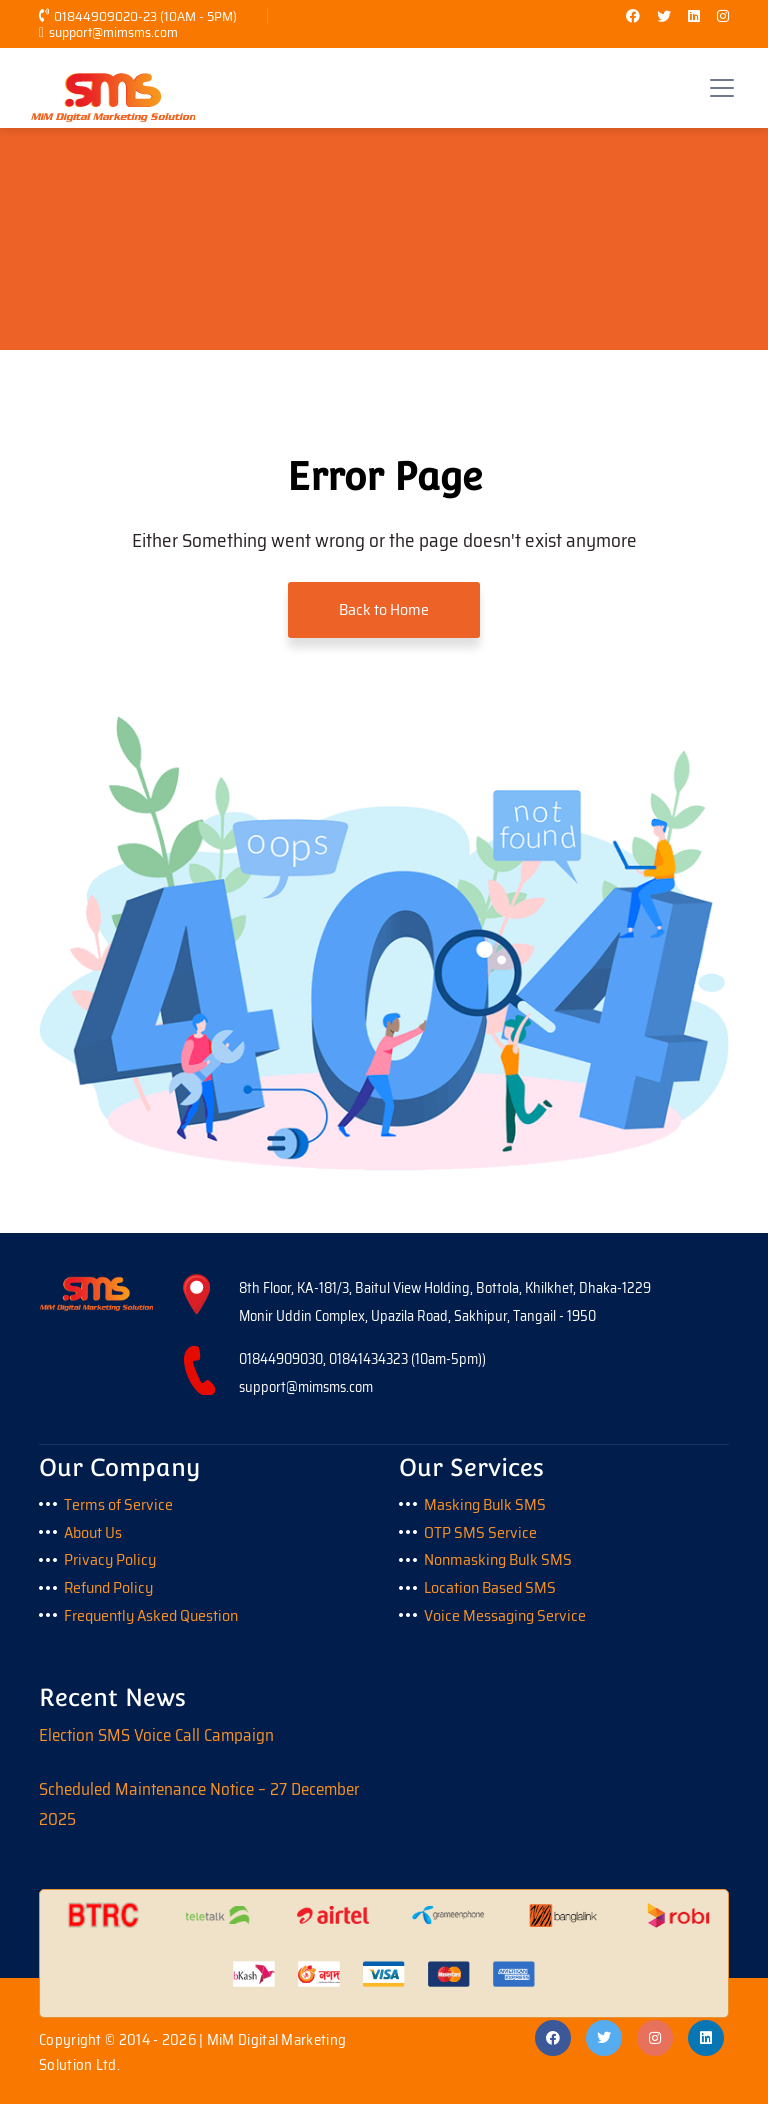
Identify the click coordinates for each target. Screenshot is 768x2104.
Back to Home (384, 609)
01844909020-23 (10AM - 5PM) (138, 16)
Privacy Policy (110, 1559)
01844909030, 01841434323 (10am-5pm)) (362, 1359)
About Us (93, 1532)
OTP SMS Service (480, 1532)
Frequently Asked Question (151, 1615)
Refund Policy (108, 1587)
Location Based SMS (490, 1587)
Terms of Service (118, 1504)
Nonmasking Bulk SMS (498, 1559)
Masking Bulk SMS (485, 1504)
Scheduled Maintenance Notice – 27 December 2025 (199, 1804)
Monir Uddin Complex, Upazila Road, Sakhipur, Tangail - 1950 (417, 1316)
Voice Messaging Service (505, 1615)
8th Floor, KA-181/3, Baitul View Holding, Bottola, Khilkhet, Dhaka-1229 (445, 1288)
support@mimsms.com (108, 32)
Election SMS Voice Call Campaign (156, 1735)
